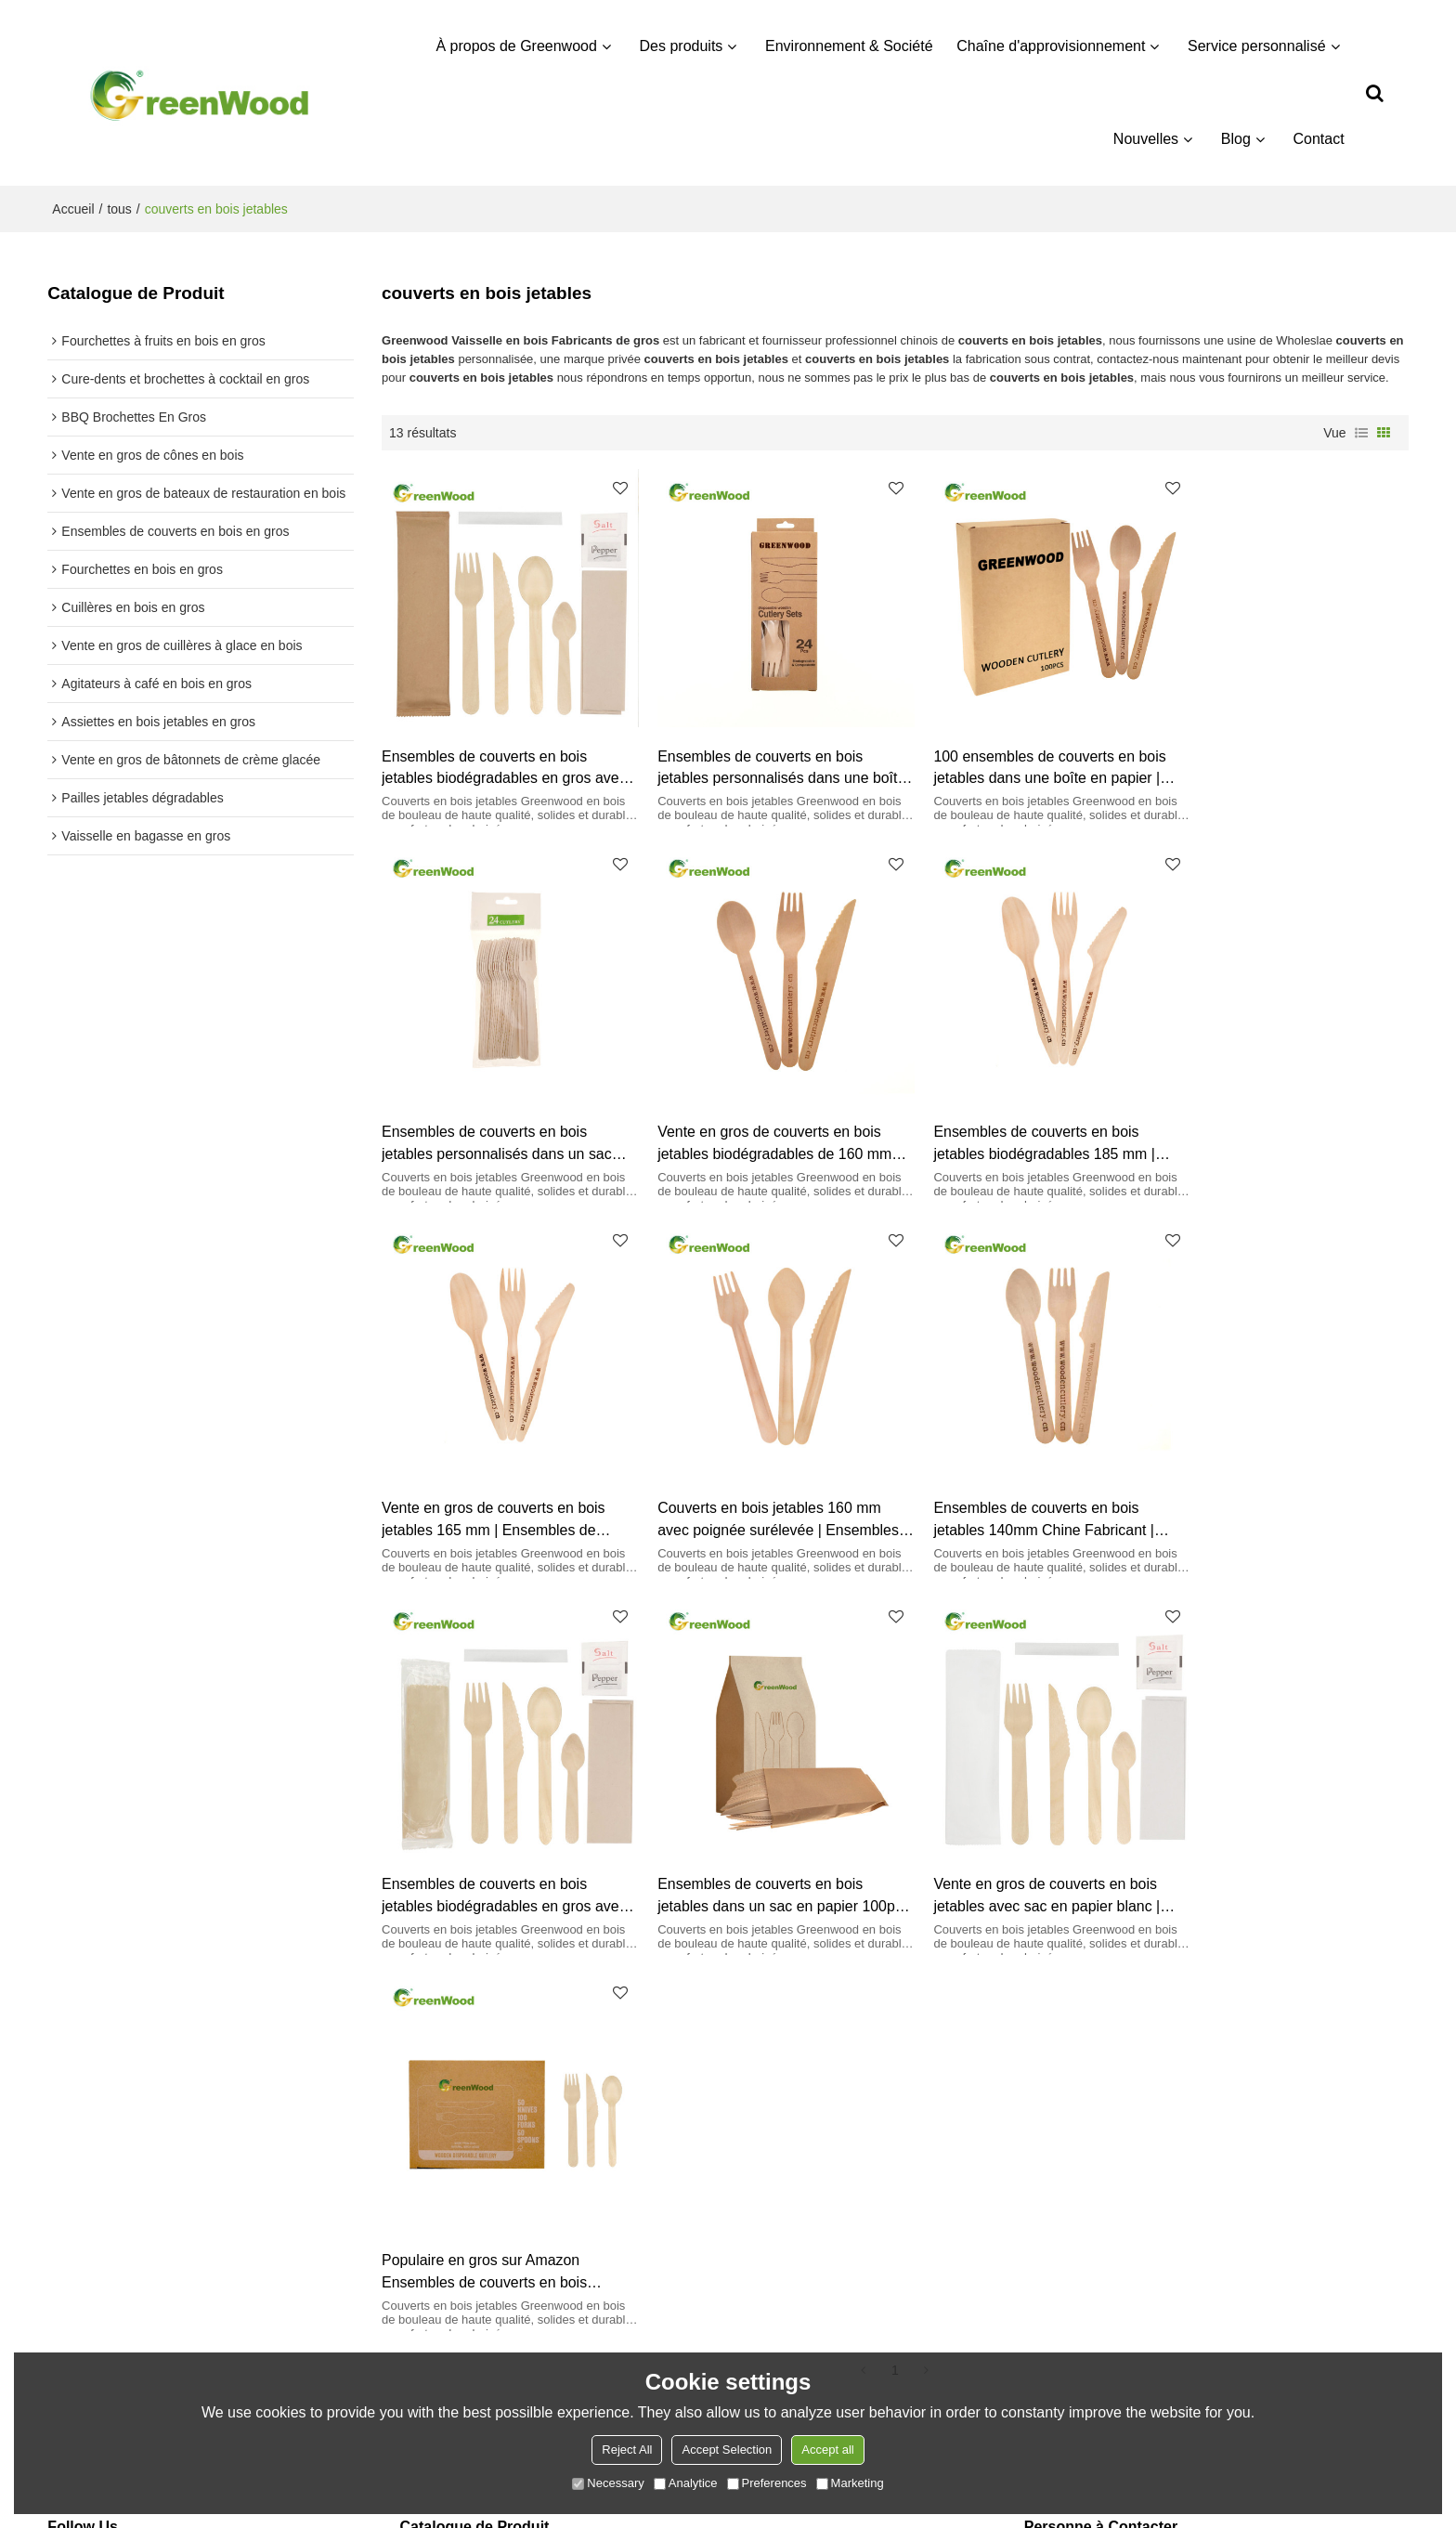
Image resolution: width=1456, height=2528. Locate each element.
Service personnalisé (1258, 46)
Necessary (608, 2483)
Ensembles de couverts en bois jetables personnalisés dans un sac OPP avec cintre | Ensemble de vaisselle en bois (1280, 754)
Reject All (627, 2449)
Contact (1319, 139)
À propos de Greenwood (516, 46)
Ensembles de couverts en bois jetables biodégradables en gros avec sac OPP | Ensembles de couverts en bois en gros (747, 1477)
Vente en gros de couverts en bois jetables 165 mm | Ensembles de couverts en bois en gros (1016, 1116)
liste (1361, 433)
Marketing (850, 2483)
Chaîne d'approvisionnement (1051, 46)
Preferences (767, 2483)
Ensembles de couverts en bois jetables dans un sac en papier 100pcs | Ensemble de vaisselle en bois (1018, 1477)
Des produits (681, 46)
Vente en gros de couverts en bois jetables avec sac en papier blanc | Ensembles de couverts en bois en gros (1278, 1477)
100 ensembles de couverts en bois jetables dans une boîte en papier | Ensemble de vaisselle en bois (1021, 754)
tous (119, 209)
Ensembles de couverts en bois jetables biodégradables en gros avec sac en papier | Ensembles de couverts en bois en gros (497, 754)
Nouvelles (1145, 139)
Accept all (827, 2449)
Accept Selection (727, 2449)
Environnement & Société (850, 46)
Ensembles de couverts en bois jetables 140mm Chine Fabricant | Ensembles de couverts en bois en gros (495, 1477)
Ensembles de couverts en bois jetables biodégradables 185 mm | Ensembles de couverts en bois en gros (756, 1116)
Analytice (686, 2483)
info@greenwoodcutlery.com (1146, 2190)
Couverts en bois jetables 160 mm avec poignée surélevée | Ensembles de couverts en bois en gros (1286, 1116)
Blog (1236, 139)
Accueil (73, 209)
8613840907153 (1111, 2217)
